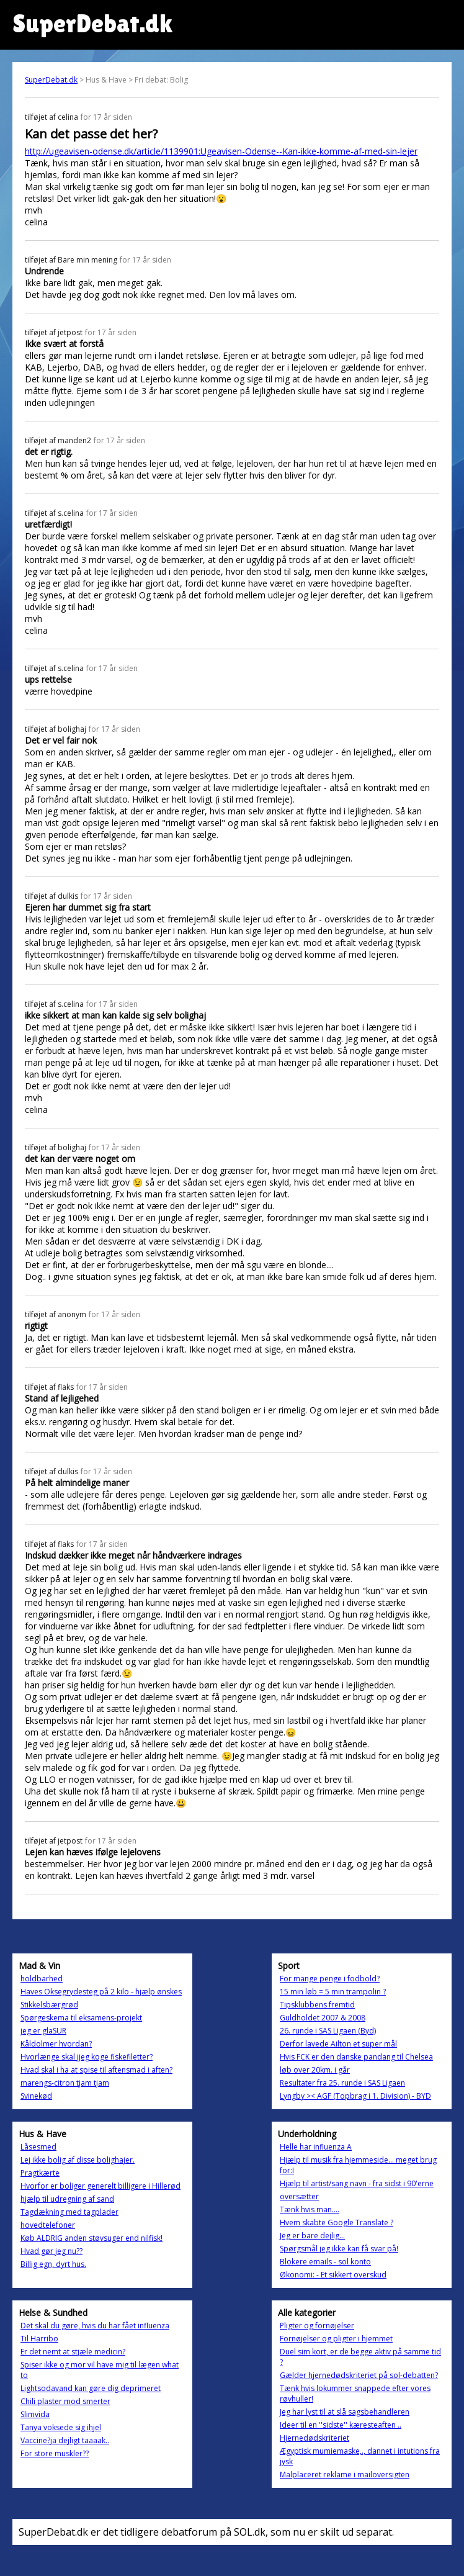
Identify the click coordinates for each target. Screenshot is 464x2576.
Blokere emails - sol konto (325, 2261)
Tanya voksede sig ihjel (60, 2427)
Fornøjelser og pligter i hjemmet (336, 2338)
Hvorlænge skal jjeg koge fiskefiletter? (86, 2056)
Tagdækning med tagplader (69, 2212)
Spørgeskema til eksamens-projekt (81, 2017)
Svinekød (36, 2096)
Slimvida (35, 2414)
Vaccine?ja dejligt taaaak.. (64, 2440)
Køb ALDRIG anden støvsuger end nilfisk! (91, 2238)
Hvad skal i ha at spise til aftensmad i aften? (96, 2070)
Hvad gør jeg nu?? (51, 2251)
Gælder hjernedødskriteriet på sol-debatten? (359, 2375)
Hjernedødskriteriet (314, 2438)
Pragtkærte (40, 2173)
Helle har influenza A (316, 2146)
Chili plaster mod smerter (65, 2401)
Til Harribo (39, 2338)
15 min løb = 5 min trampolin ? (333, 1991)
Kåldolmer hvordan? (56, 2043)
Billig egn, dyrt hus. (53, 2264)
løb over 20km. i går (315, 2070)
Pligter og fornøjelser (317, 2325)
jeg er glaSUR (43, 2030)
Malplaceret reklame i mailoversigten (344, 2474)
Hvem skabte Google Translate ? (336, 2222)
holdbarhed (41, 1978)
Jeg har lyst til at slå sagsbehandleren (344, 2412)
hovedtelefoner (47, 2225)
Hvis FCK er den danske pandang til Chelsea (356, 2056)
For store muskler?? (54, 2453)
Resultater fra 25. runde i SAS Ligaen (342, 2083)
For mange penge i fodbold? (330, 1978)
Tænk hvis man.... (309, 2209)
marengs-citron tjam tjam (64, 2083)
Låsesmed (38, 2146)
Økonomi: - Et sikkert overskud (333, 2274)
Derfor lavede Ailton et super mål (338, 2043)
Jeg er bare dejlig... (312, 2235)
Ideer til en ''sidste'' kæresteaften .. (340, 2425)
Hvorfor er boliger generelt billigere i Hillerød (100, 2186)
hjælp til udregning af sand (67, 2199)
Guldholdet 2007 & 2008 (322, 2017)
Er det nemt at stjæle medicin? (72, 2351)
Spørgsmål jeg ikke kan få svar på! (339, 2248)
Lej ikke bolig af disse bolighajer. (77, 2160)
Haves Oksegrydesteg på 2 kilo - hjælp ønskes (101, 1991)
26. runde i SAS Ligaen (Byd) (328, 2030)
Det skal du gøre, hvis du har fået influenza (94, 2325)
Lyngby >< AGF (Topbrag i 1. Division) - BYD (355, 2096)
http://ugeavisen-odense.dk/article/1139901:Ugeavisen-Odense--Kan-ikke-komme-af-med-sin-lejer (221, 151)
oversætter (299, 2196)
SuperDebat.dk (51, 79)
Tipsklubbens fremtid (317, 2004)
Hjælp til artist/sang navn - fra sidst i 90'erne (357, 2183)
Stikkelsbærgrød (49, 2004)
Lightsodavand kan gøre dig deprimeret (90, 2388)
